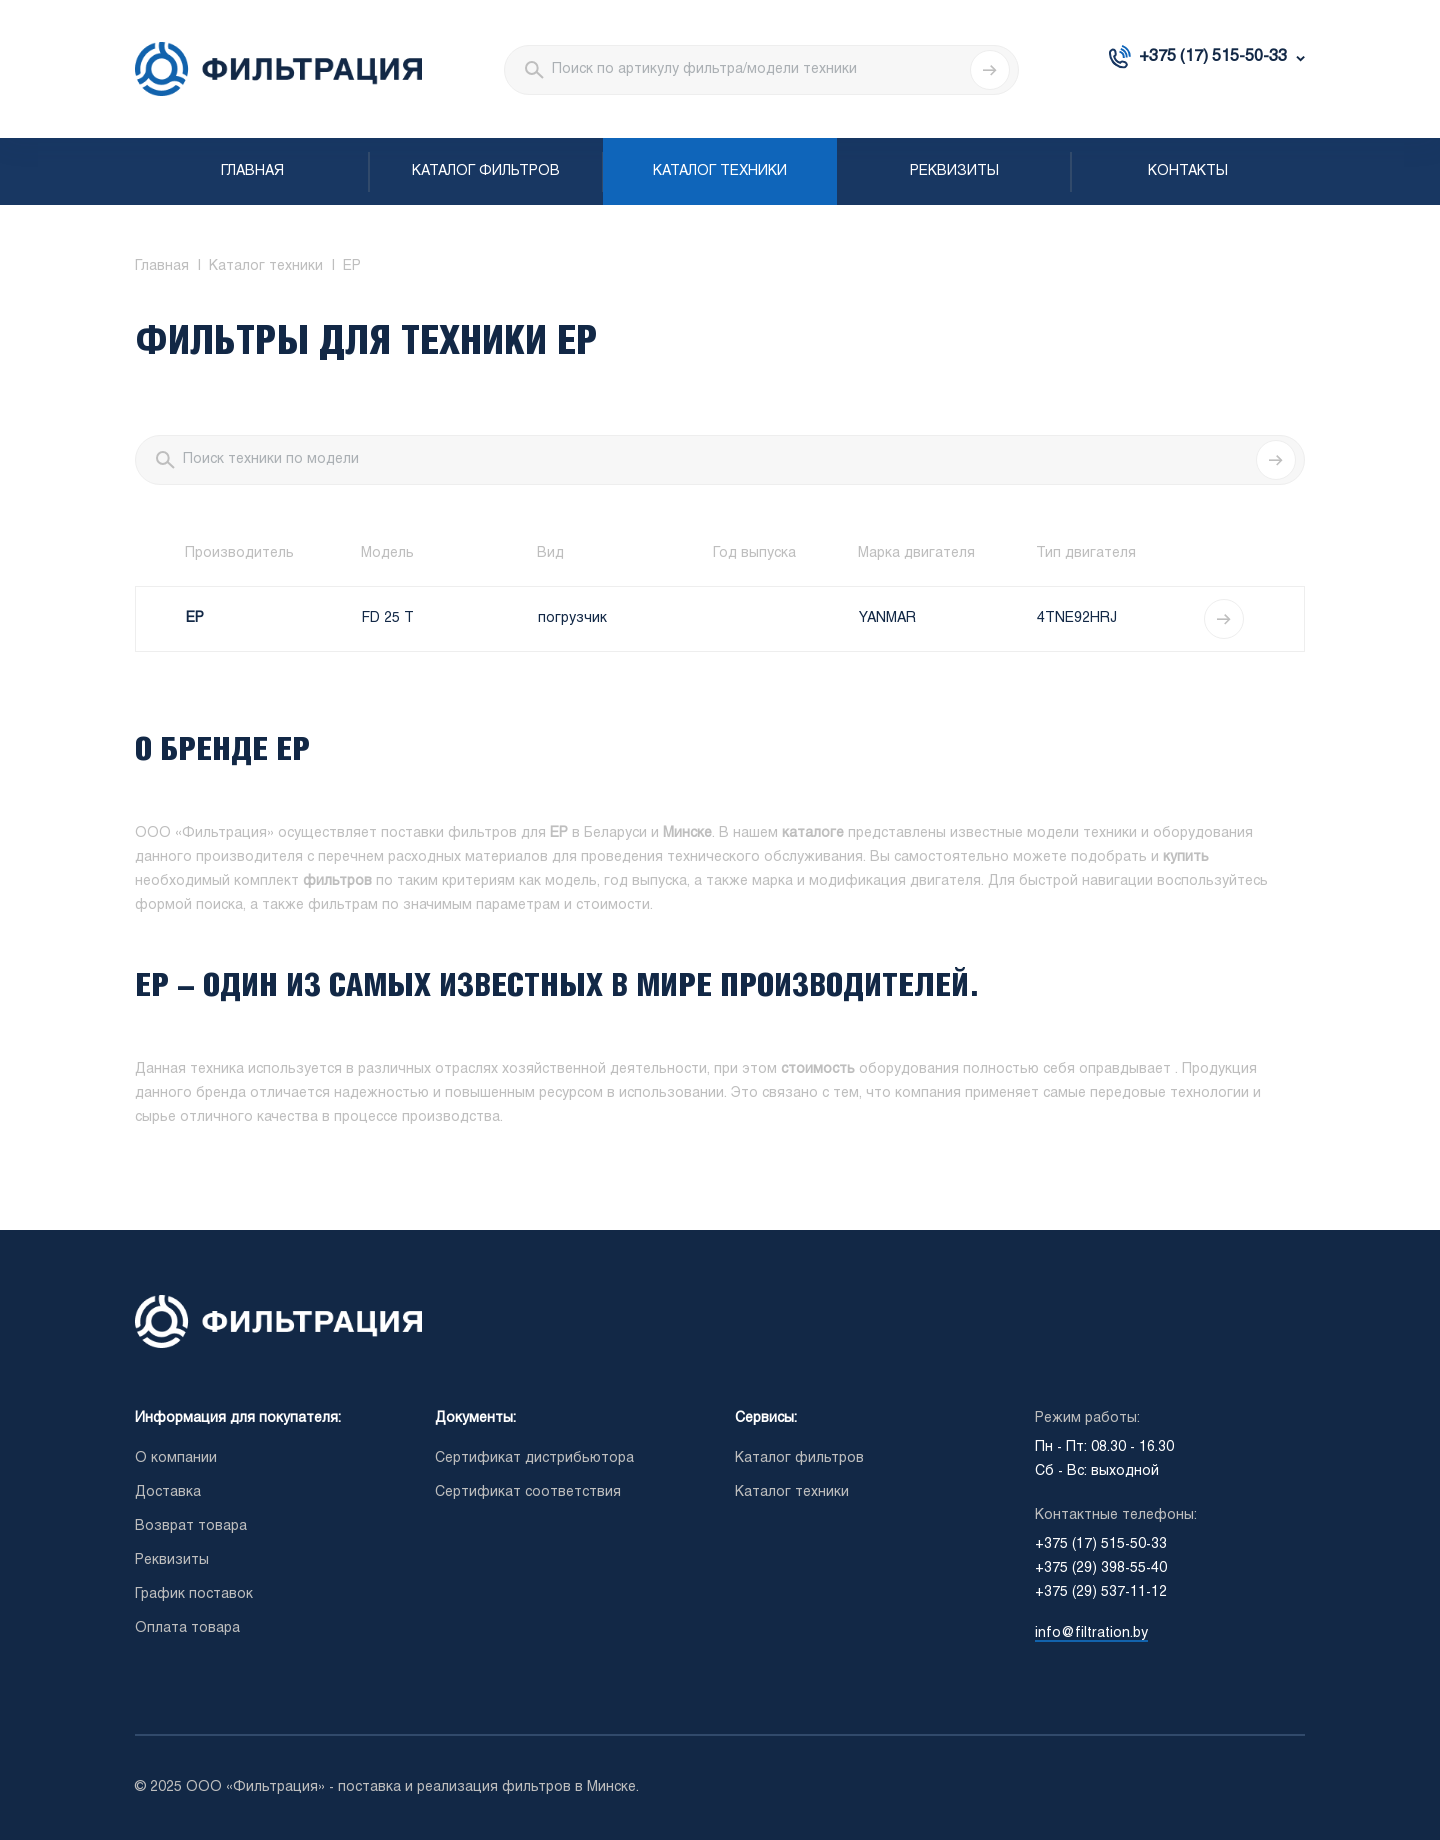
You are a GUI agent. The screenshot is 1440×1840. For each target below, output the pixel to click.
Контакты (1188, 171)
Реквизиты (954, 171)
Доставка (168, 1492)
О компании (176, 1458)
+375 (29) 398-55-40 (1101, 1568)
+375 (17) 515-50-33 (1213, 56)
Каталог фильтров (486, 171)
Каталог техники (720, 171)
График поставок (194, 1594)
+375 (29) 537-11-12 (1101, 1592)
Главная (252, 171)
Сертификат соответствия (528, 1492)
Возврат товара (191, 1526)
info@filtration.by (1091, 1633)
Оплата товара (187, 1628)
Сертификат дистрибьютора (534, 1458)
